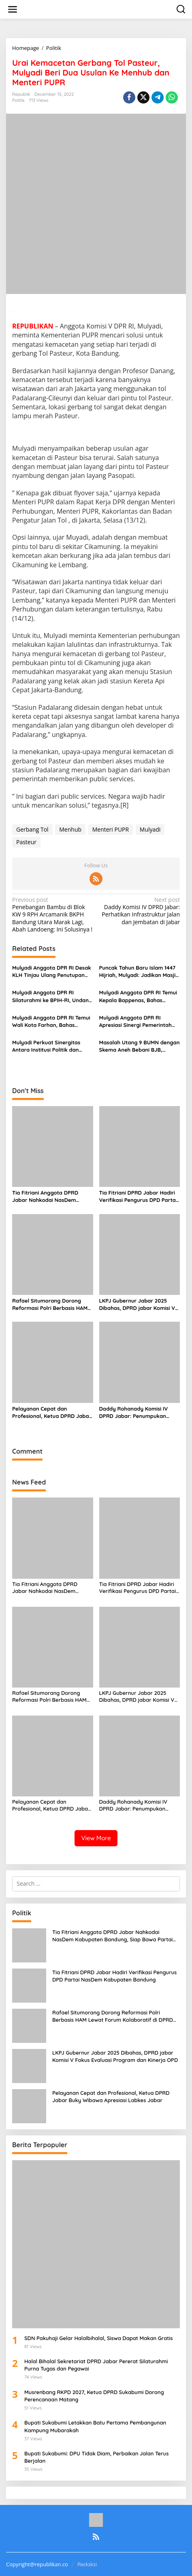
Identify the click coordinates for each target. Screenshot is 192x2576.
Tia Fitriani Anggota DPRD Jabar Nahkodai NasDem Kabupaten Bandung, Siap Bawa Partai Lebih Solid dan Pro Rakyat (47, 1196)
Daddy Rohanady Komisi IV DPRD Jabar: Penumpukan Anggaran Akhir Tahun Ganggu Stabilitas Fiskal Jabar (138, 1412)
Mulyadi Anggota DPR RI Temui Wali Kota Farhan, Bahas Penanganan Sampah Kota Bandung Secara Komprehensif (51, 1021)
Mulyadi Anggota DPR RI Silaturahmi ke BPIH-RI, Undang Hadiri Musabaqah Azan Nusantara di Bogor (52, 996)
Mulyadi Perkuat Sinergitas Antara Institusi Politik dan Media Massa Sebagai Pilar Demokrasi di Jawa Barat (46, 1046)
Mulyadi (150, 829)
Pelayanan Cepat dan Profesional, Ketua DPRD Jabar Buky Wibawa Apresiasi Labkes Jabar (51, 1412)
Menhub (70, 829)
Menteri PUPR (110, 829)
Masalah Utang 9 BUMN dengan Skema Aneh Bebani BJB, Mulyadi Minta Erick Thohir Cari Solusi (139, 1046)
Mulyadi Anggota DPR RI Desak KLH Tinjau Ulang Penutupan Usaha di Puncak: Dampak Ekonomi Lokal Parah (51, 971)
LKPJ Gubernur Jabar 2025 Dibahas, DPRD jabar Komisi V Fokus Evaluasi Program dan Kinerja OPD (137, 1304)
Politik (18, 100)
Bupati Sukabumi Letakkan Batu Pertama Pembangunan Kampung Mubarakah (95, 2426)
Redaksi (87, 2564)
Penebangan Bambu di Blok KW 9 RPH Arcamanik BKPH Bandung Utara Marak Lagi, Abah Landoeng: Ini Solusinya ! (52, 914)
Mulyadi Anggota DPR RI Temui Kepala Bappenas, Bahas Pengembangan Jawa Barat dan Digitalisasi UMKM (138, 996)
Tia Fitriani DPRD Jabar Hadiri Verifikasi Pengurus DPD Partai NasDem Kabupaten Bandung (138, 1196)
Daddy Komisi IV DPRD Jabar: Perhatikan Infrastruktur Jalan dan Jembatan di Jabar (139, 911)
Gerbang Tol (32, 829)
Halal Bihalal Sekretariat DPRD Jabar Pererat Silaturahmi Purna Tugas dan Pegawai (96, 2365)
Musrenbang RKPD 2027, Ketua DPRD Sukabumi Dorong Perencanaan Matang (94, 2396)
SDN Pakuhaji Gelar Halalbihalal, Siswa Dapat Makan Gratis (98, 2338)
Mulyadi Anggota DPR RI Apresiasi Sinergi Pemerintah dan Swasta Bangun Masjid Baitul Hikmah (135, 1021)
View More (96, 1838)
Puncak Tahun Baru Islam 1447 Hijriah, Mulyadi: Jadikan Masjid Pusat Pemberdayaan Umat (139, 971)
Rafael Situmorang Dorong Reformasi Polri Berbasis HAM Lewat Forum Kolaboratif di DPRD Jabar (49, 1304)
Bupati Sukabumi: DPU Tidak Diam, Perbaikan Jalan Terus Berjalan (96, 2457)
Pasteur (26, 842)
